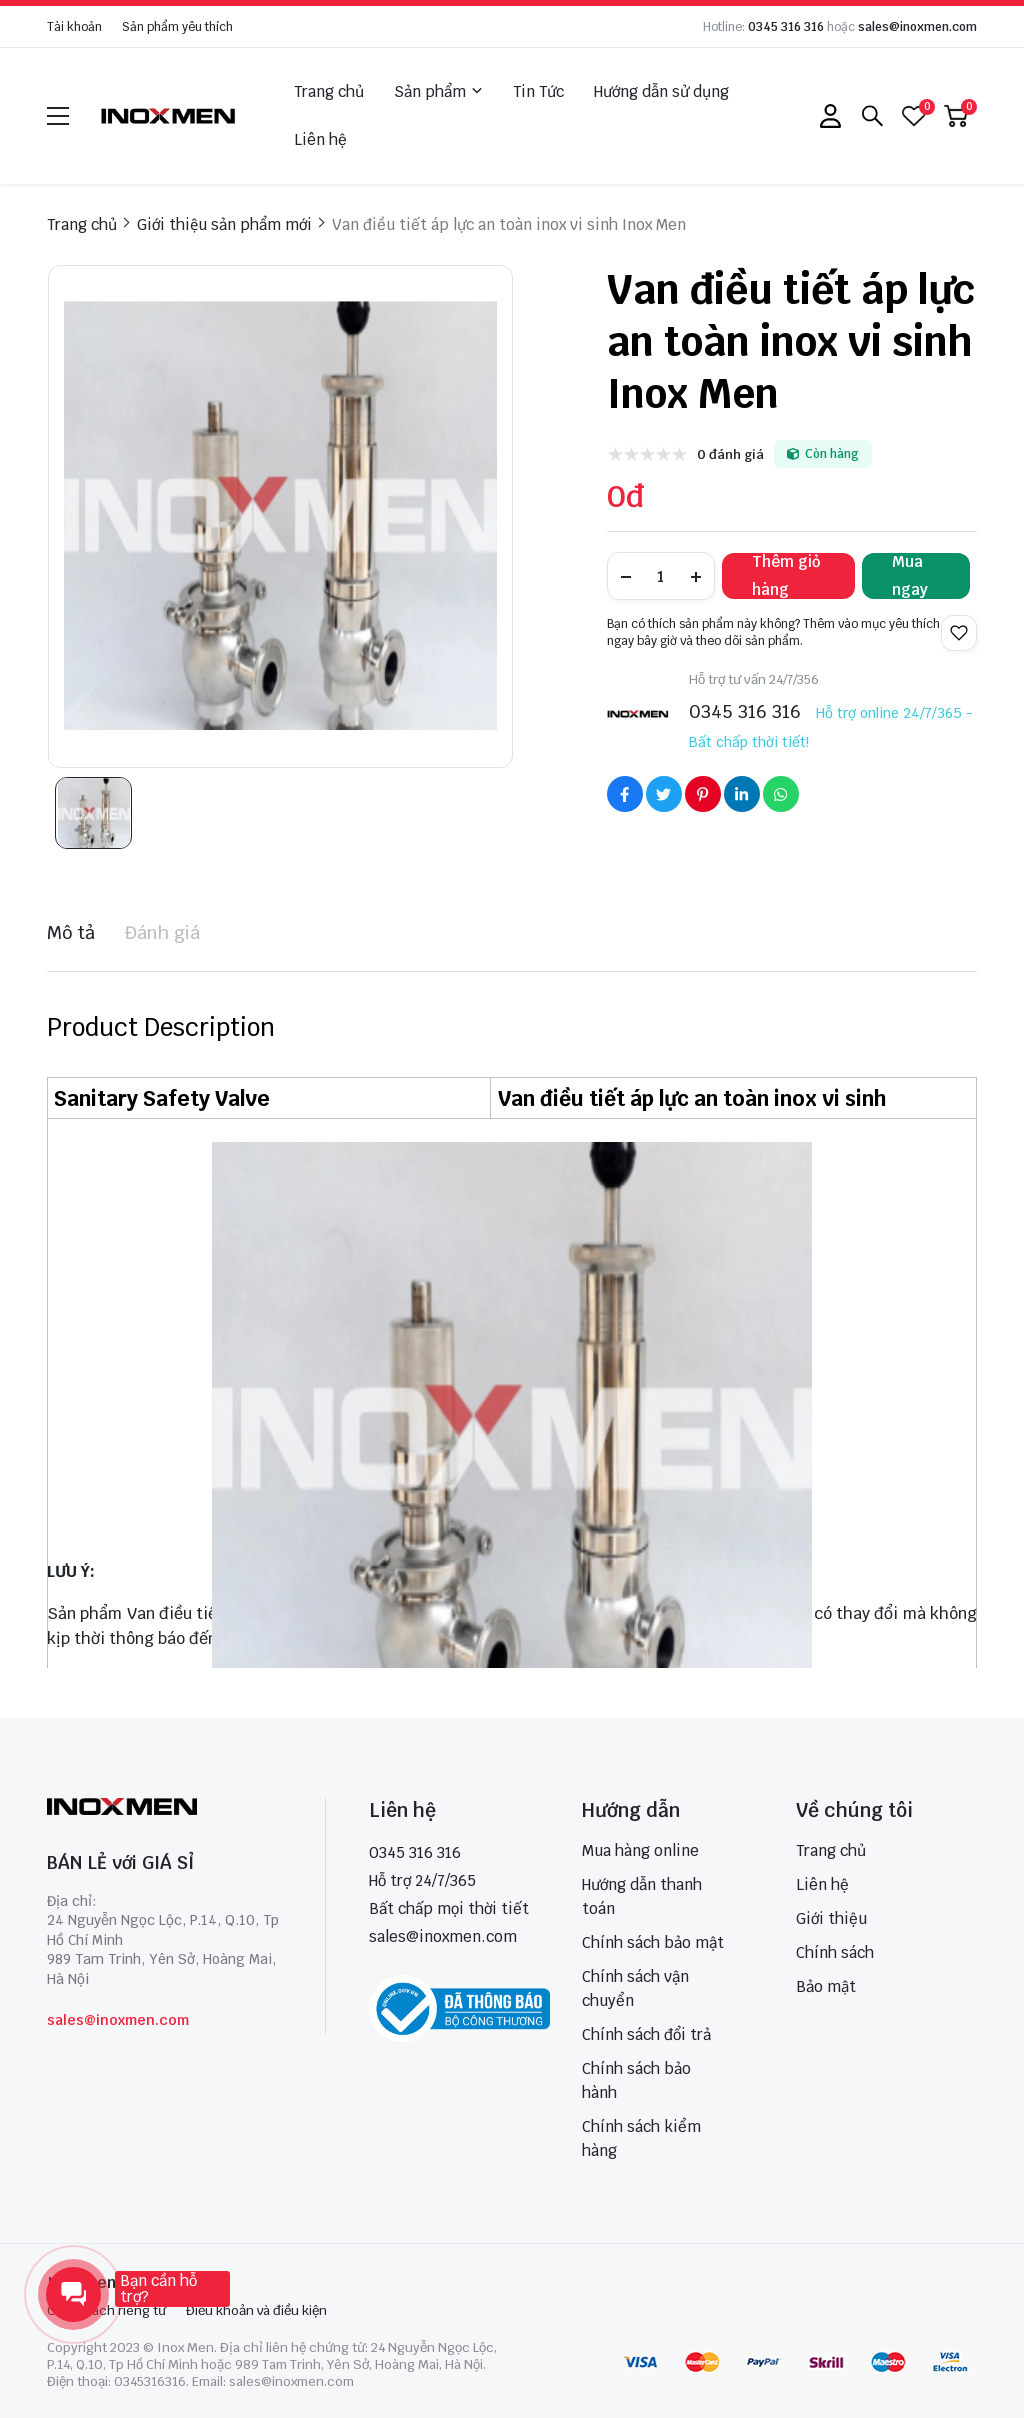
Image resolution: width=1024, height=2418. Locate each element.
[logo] (169, 115)
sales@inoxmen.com (917, 27)
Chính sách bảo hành (636, 2080)
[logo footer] (164, 1808)
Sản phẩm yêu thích (177, 27)
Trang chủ (329, 91)
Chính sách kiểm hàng (641, 2138)
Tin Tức (538, 91)
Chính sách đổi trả (646, 2034)
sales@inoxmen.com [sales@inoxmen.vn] (443, 1936)
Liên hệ (320, 139)
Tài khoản (74, 27)
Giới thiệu (831, 1918)
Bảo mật (826, 1986)
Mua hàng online (640, 1850)
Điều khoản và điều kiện (256, 2310)
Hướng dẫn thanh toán (642, 1896)
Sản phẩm (438, 92)
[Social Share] (625, 794)
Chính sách (835, 1952)
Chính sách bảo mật (653, 1942)
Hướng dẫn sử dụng (661, 91)
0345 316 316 (786, 27)
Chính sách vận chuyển (635, 1988)
